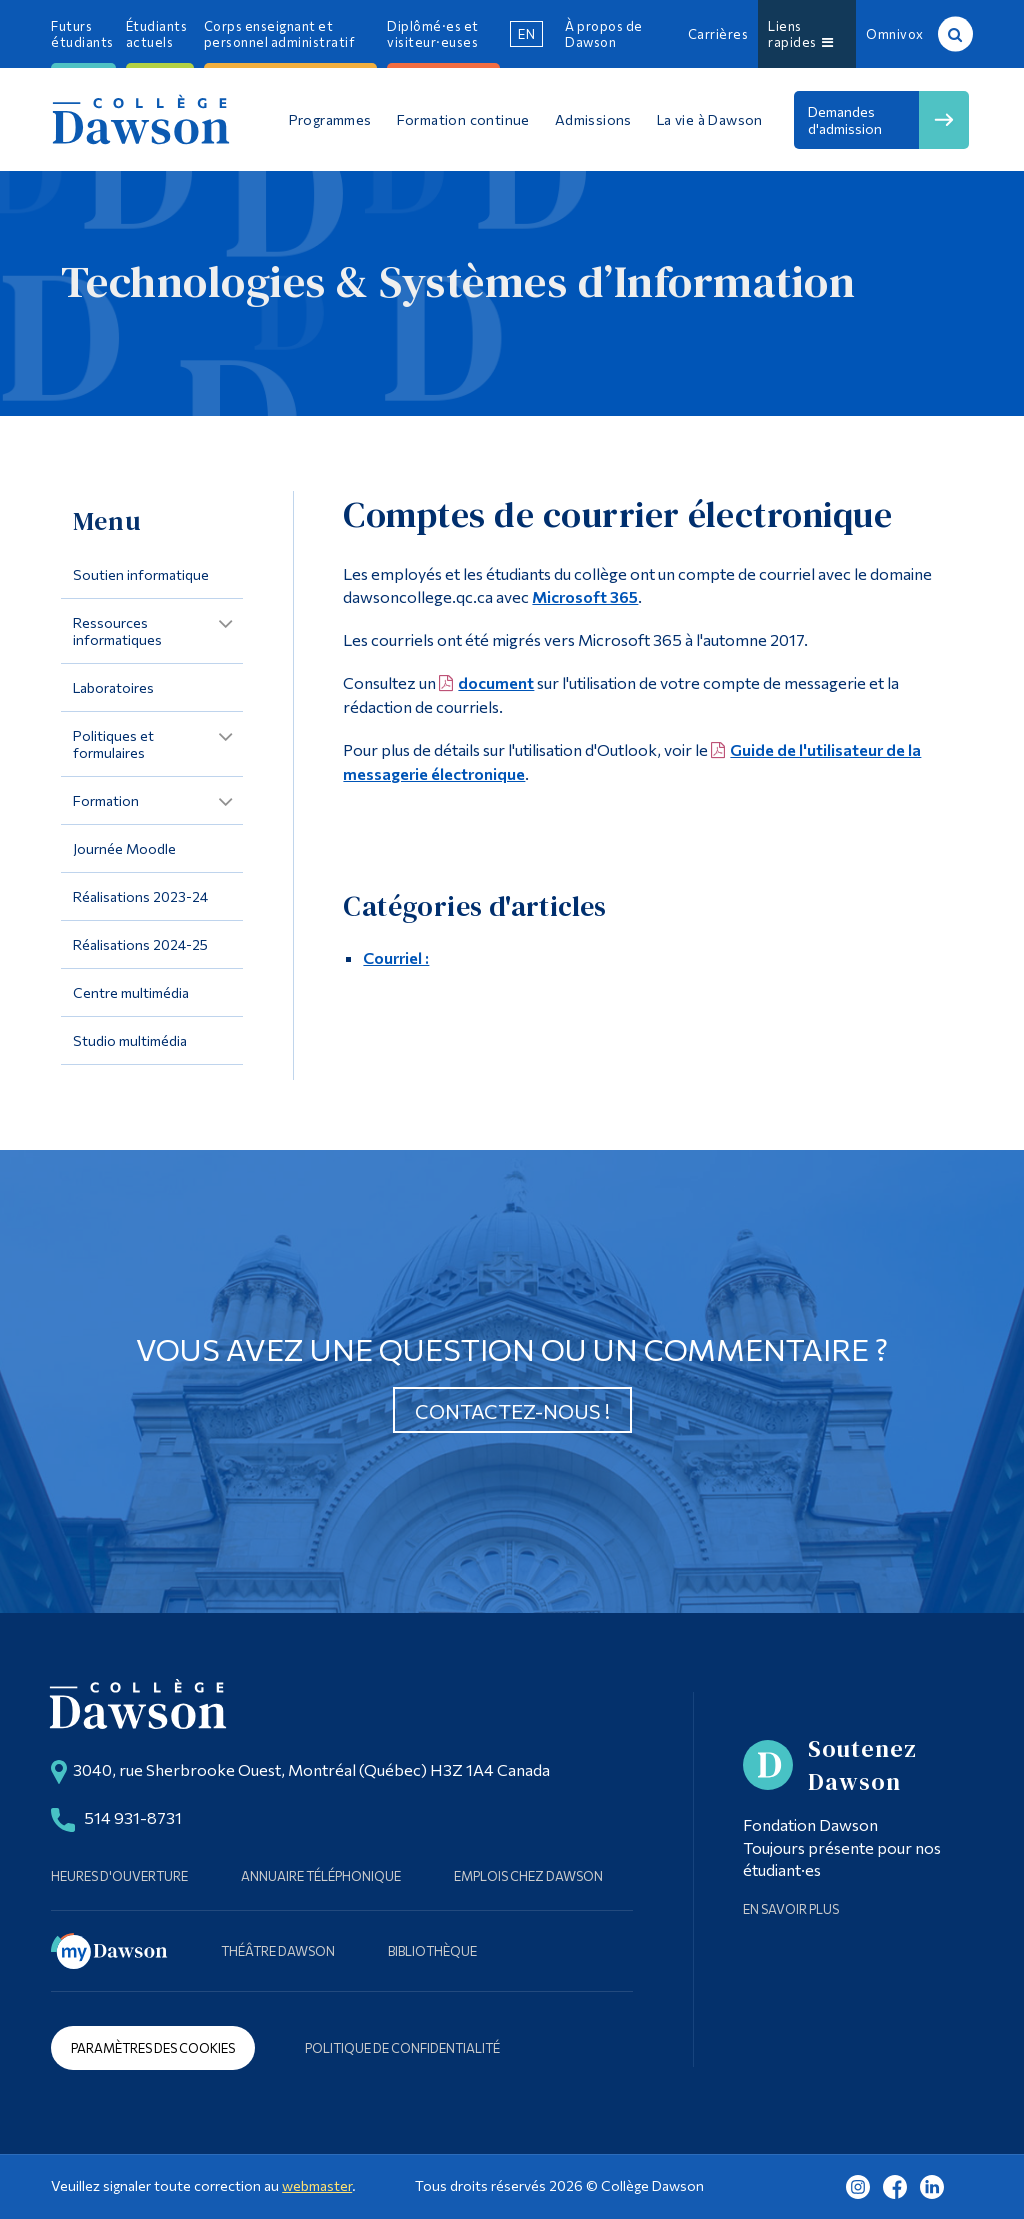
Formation (106, 800)
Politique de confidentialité (402, 2048)
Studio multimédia (130, 1040)
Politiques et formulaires (113, 744)
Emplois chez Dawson (528, 1876)
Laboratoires (113, 687)
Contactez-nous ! (512, 1411)
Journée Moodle (124, 848)
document (496, 682)
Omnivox (895, 34)
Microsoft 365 (585, 596)
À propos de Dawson (604, 34)
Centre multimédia (131, 992)
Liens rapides (800, 34)
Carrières (718, 34)
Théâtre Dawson (278, 1951)
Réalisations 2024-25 (140, 944)
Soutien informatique (141, 574)
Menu (107, 521)
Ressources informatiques (117, 631)
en (526, 34)
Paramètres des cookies (153, 2048)
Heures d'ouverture (119, 1876)
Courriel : (396, 957)
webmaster (317, 2185)
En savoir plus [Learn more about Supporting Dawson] (791, 1909)
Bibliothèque (432, 1951)
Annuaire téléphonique (321, 1876)
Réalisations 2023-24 (140, 896)
